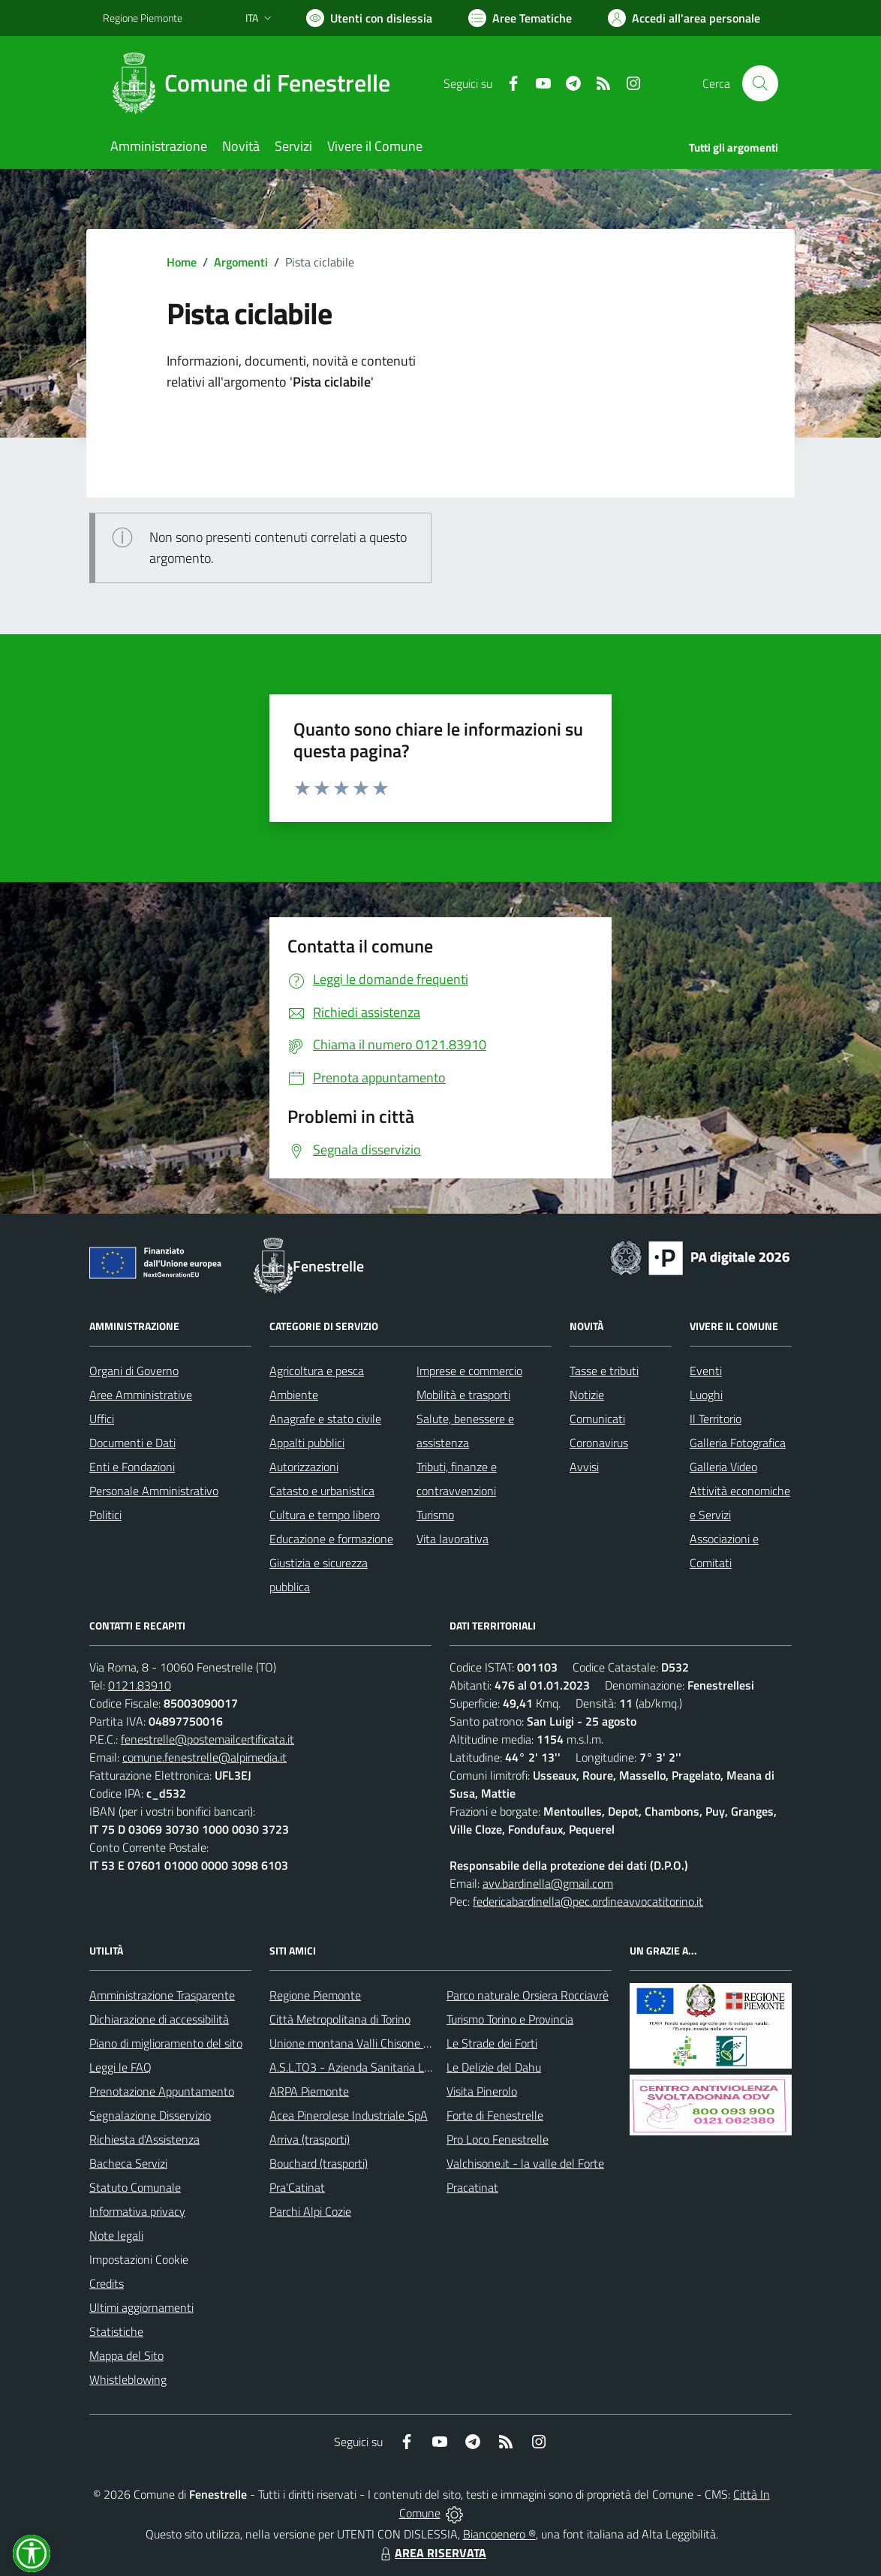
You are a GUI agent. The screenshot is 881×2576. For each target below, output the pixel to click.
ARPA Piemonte (309, 2091)
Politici (105, 1515)
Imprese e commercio (469, 1371)
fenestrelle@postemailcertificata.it (207, 1739)
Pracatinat (472, 2187)
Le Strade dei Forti (492, 2043)
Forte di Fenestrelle (495, 2115)
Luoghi (706, 1395)
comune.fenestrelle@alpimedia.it (204, 1757)
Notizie (587, 1395)
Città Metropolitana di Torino (339, 2019)
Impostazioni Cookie (138, 2259)
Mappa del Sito (126, 2355)
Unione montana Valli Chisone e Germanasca (382, 2043)
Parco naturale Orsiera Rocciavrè (528, 1995)
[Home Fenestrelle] (255, 83)
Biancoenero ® (499, 2534)
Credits (106, 2283)
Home (182, 262)
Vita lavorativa (452, 1539)
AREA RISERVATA (431, 2553)
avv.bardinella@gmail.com (548, 1883)
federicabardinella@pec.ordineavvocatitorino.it (588, 1901)
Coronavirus (599, 1443)
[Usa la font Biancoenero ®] (369, 18)
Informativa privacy (137, 2211)
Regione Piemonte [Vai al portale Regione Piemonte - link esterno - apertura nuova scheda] (142, 18)
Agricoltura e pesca (316, 1371)
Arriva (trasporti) (309, 2139)
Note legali (116, 2235)
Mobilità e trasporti (463, 1395)
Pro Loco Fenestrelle (498, 2139)
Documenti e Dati (132, 1443)
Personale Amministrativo (153, 1491)
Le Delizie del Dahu (494, 2067)
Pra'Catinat (297, 2187)
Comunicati (597, 1419)
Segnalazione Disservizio (150, 2115)
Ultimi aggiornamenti (141, 2307)
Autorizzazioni (303, 1467)
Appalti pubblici (306, 1443)
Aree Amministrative (140, 1395)
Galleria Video (723, 1467)
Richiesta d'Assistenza (144, 2139)
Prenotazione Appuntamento (161, 2091)
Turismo (435, 1515)
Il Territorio (715, 1419)
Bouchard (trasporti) (318, 2163)
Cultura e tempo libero (324, 1515)
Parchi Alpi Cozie (310, 2211)
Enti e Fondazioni (132, 1467)
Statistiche (116, 2331)
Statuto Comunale (135, 2187)
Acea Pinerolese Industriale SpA (348, 2115)
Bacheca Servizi (128, 2163)
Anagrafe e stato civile (325, 1419)
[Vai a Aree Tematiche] (520, 18)
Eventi (706, 1371)
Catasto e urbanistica (321, 1491)
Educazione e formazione (331, 1539)
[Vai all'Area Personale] (684, 18)
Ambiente (293, 1395)
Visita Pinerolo (482, 2091)
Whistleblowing (128, 2379)
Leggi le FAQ (120, 2067)
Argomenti (241, 262)
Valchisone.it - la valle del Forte (525, 2163)
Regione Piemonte (315, 1995)
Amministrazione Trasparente (162, 1995)
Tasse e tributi (604, 1371)
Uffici (101, 1419)
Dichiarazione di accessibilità (159, 2019)
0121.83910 (139, 1685)
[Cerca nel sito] (760, 83)
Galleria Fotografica (738, 1443)
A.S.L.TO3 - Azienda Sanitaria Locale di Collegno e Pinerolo (415, 2067)
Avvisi (584, 1467)
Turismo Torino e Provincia (510, 2019)
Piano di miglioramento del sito (165, 2043)
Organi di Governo (134, 1371)
